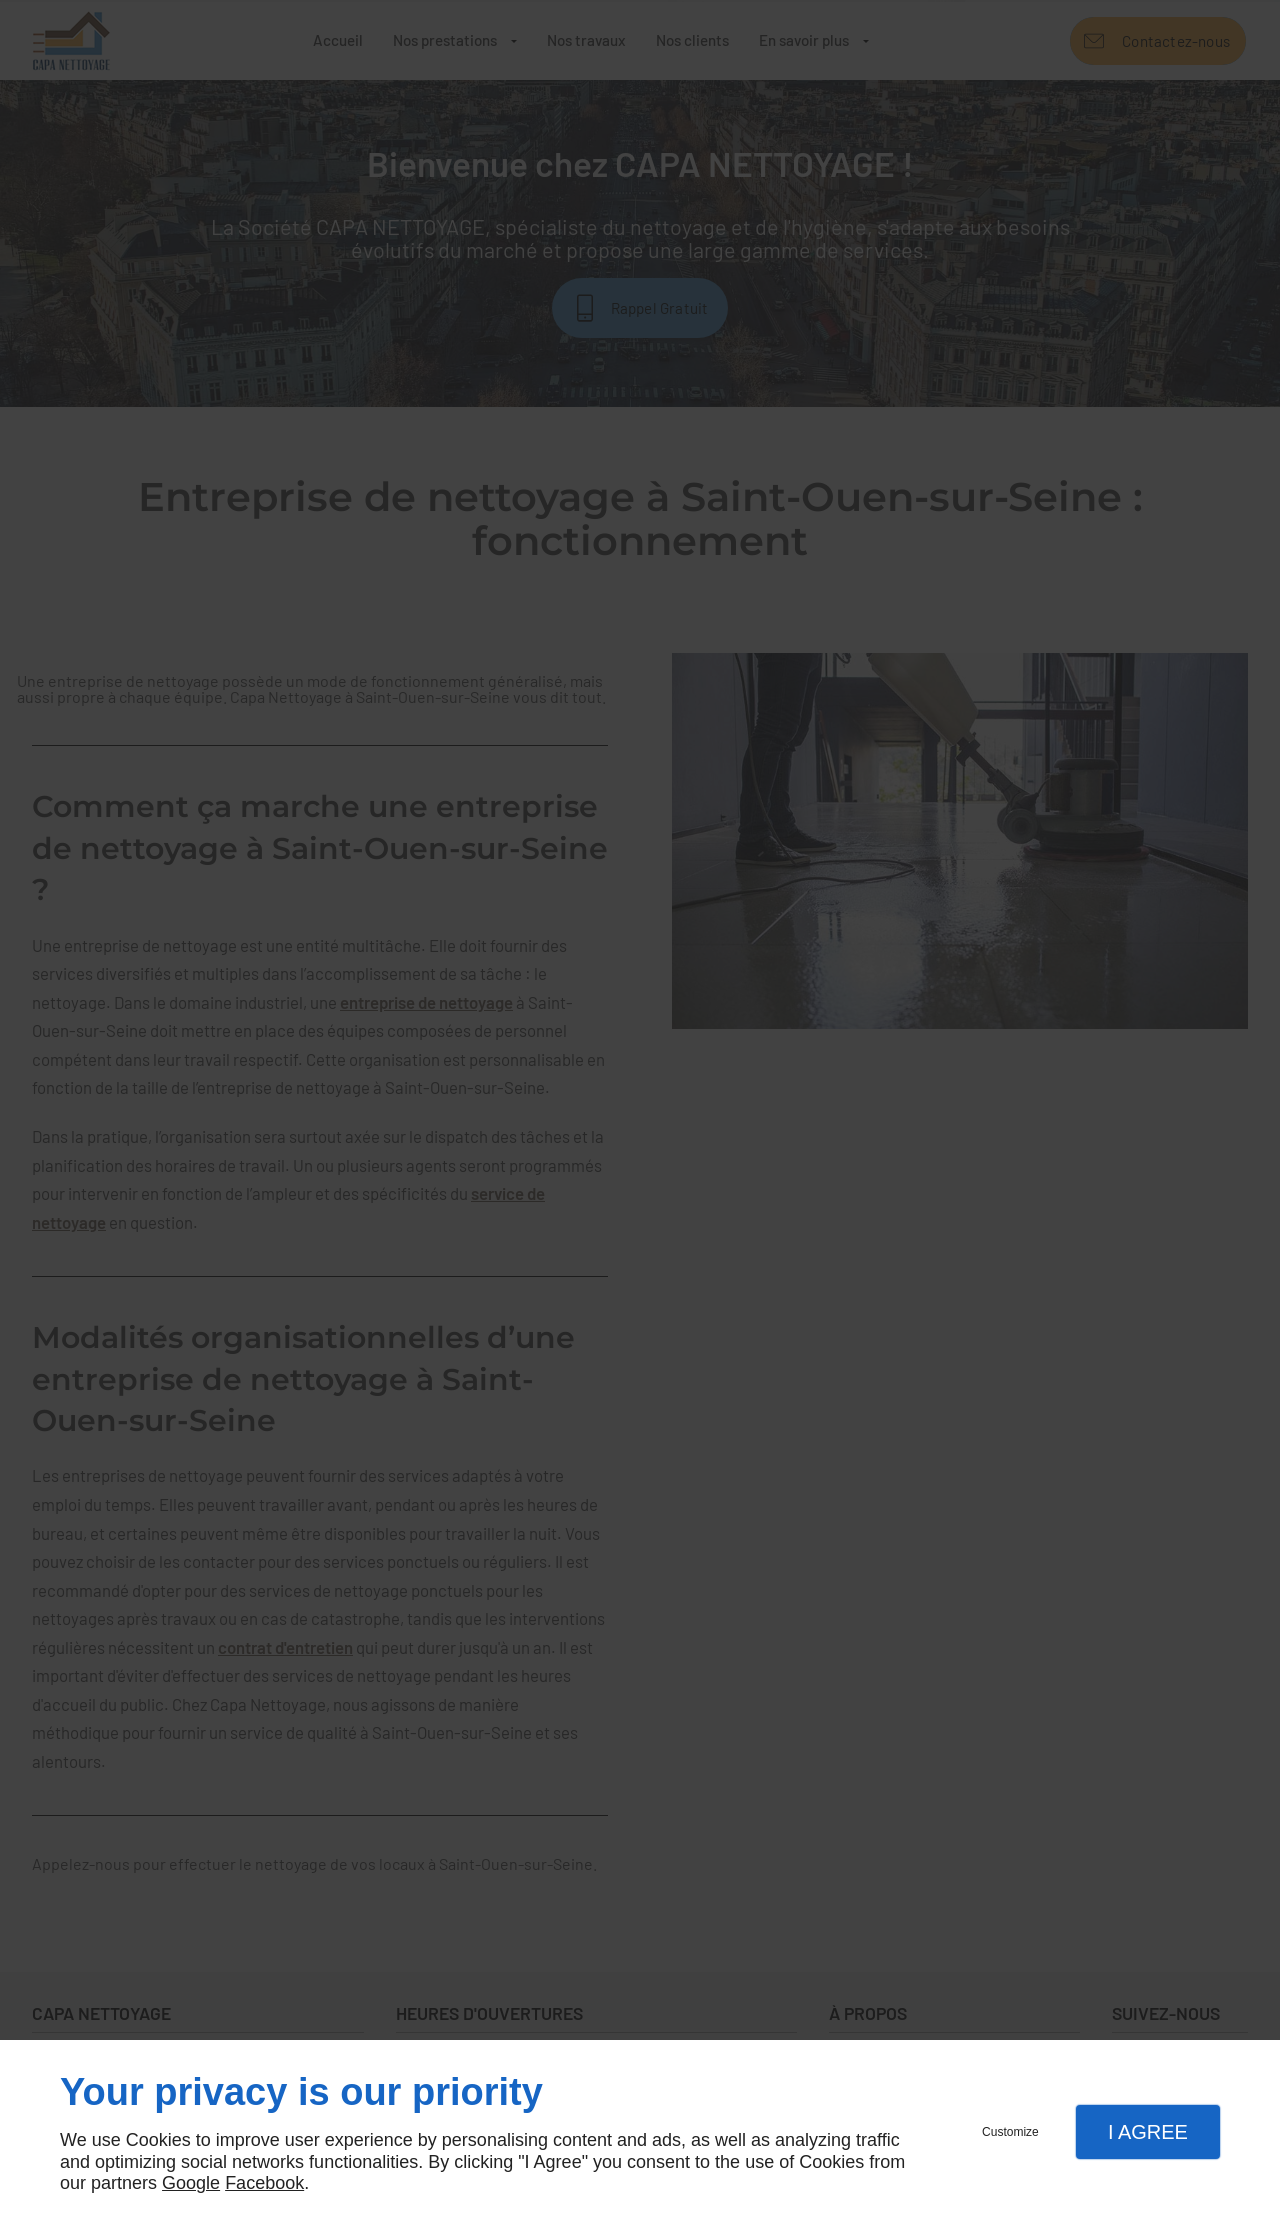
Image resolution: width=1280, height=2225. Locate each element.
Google (191, 2183)
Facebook (264, 2183)
